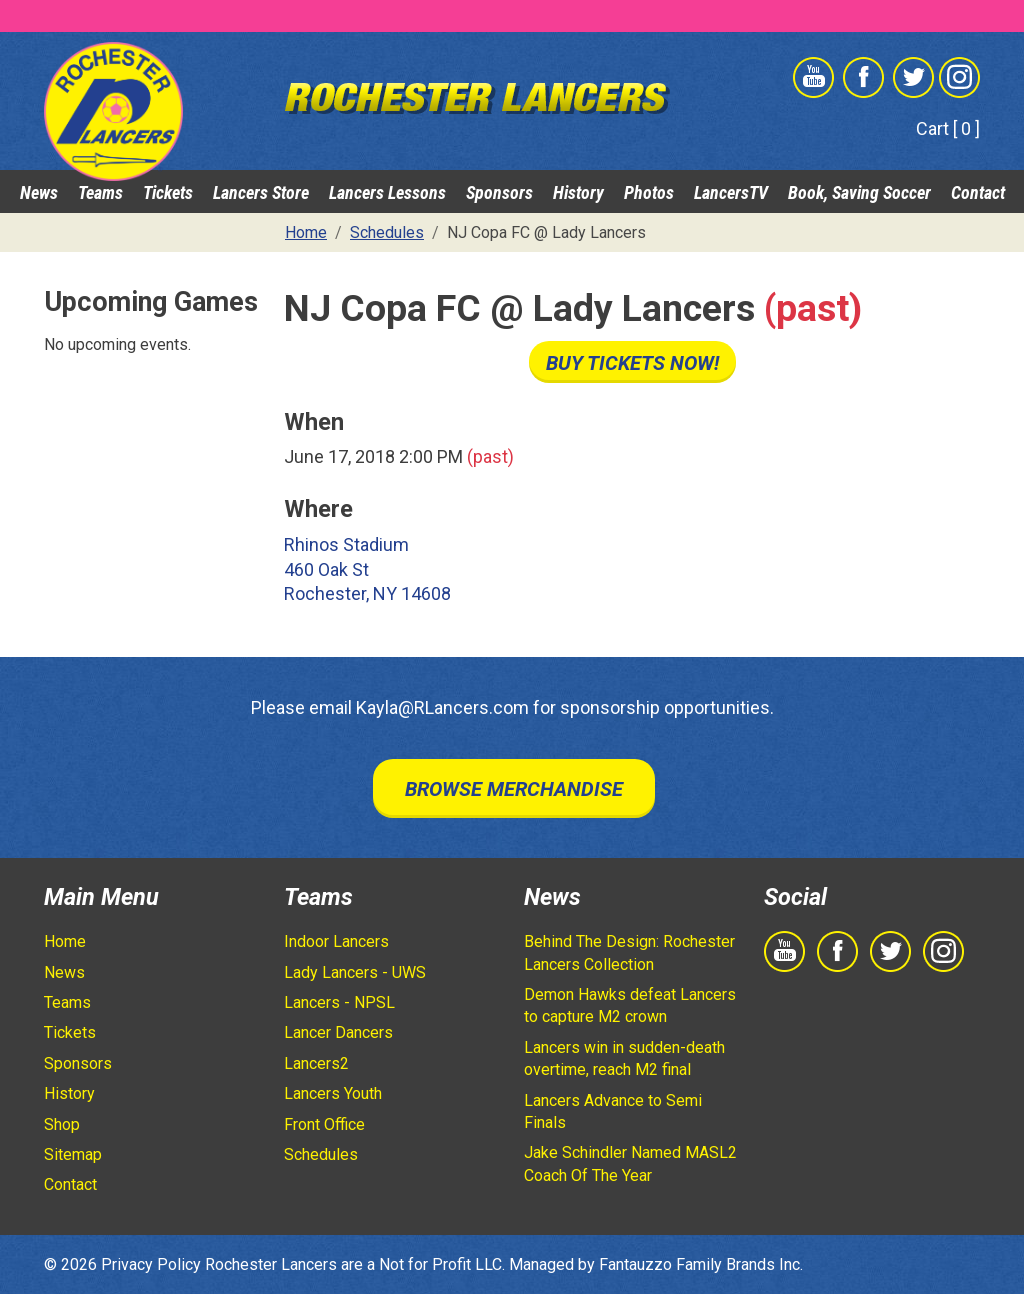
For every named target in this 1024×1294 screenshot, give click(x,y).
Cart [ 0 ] (948, 128)
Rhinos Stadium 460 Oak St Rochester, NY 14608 (367, 569)
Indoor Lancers (336, 941)
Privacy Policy (151, 1264)
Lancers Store (261, 192)
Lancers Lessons (387, 192)
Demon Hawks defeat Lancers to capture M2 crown (630, 1005)
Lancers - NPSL (339, 1002)
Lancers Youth (333, 1093)
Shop (62, 1124)
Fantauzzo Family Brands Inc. (701, 1264)
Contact (978, 192)
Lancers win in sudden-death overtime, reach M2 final (624, 1058)
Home (65, 941)
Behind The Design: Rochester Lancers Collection (629, 952)
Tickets (168, 192)
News (39, 192)
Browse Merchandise (514, 789)
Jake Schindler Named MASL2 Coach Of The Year (630, 1163)
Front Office (324, 1124)
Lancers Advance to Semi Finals (613, 1111)
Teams (100, 192)
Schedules (321, 1154)
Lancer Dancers (338, 1032)
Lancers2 (316, 1063)
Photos (649, 192)
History (578, 192)
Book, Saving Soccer (859, 192)
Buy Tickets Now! (632, 363)
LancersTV (731, 192)
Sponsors (499, 192)
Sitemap (73, 1154)
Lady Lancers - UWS (355, 972)
